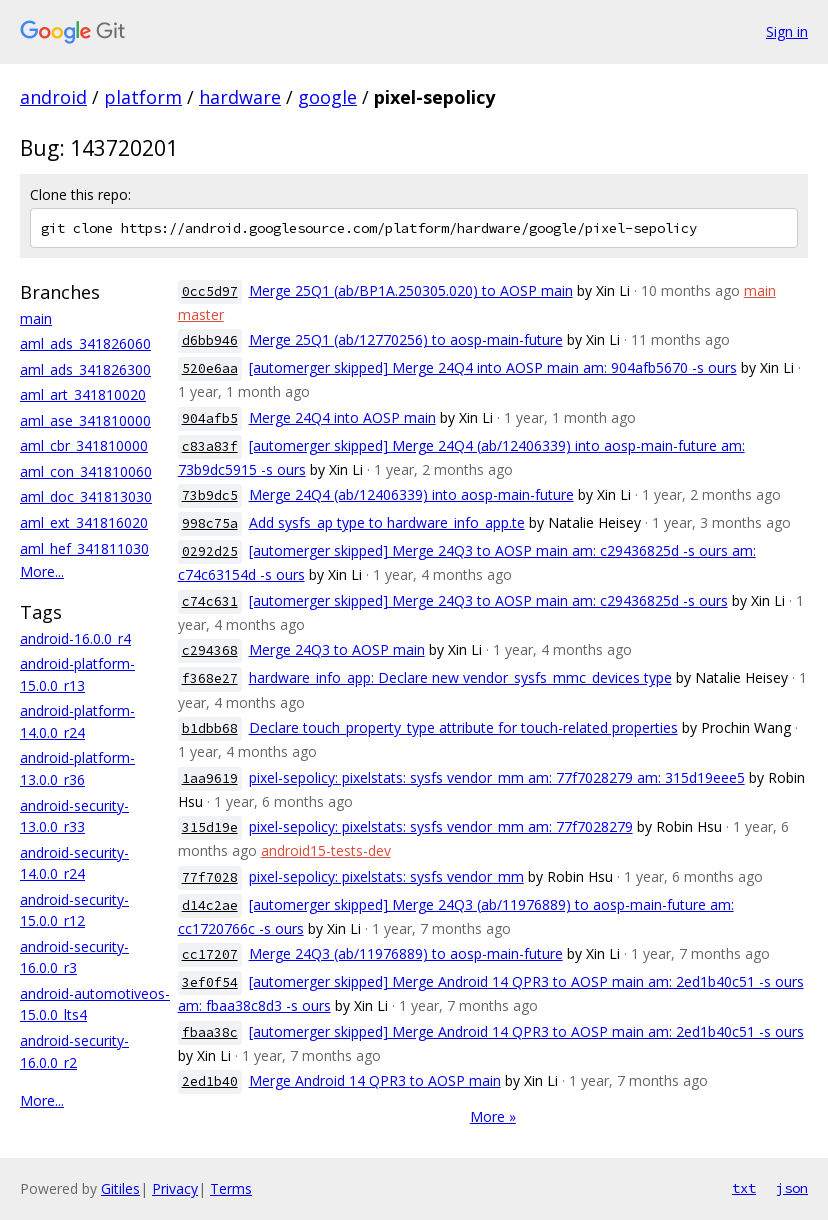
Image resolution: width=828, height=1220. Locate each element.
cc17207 (210, 954)
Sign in (787, 31)
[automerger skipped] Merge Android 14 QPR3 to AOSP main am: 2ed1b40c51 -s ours (526, 1031)
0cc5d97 (210, 291)
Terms (231, 1188)
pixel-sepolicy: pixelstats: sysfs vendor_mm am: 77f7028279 (441, 826)
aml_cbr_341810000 (84, 445)
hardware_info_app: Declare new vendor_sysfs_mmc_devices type (460, 677)
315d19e (210, 827)
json (792, 1188)
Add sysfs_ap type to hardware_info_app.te (387, 522)
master (201, 314)
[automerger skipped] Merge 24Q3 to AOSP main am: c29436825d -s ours (488, 600)
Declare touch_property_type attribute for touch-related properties (463, 727)
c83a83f (210, 446)
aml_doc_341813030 (86, 496)
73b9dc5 (210, 495)
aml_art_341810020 (83, 394)
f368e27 (210, 678)
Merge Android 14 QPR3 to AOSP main (375, 1080)
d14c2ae (210, 905)
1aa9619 (210, 778)
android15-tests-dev (326, 850)
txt (744, 1188)
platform (143, 97)
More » (493, 1116)
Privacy (175, 1188)
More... (42, 571)
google (327, 97)
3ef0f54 (210, 982)
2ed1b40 (210, 1081)
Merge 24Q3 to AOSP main (337, 649)
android (53, 97)
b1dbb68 (210, 728)
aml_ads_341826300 (85, 369)
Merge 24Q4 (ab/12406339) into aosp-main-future (411, 494)
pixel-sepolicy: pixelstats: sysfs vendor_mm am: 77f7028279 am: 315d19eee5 (497, 777)
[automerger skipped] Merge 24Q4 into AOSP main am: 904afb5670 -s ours (493, 367)
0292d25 (210, 551)
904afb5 (210, 418)
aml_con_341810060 (86, 471)
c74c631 (210, 601)
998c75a (210, 523)
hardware (240, 97)
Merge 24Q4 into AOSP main (342, 417)
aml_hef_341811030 (84, 548)
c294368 (210, 650)
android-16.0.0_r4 (75, 638)
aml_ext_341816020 (84, 522)
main (36, 318)
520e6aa (210, 368)
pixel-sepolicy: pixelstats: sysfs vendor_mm (386, 876)
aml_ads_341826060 (85, 343)
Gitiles (120, 1188)
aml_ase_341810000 (85, 420)
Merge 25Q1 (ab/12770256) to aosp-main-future (406, 339)
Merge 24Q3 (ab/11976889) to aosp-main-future (406, 953)
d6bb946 (210, 340)
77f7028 (210, 877)
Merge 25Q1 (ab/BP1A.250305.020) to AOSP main (411, 290)
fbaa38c (210, 1032)
